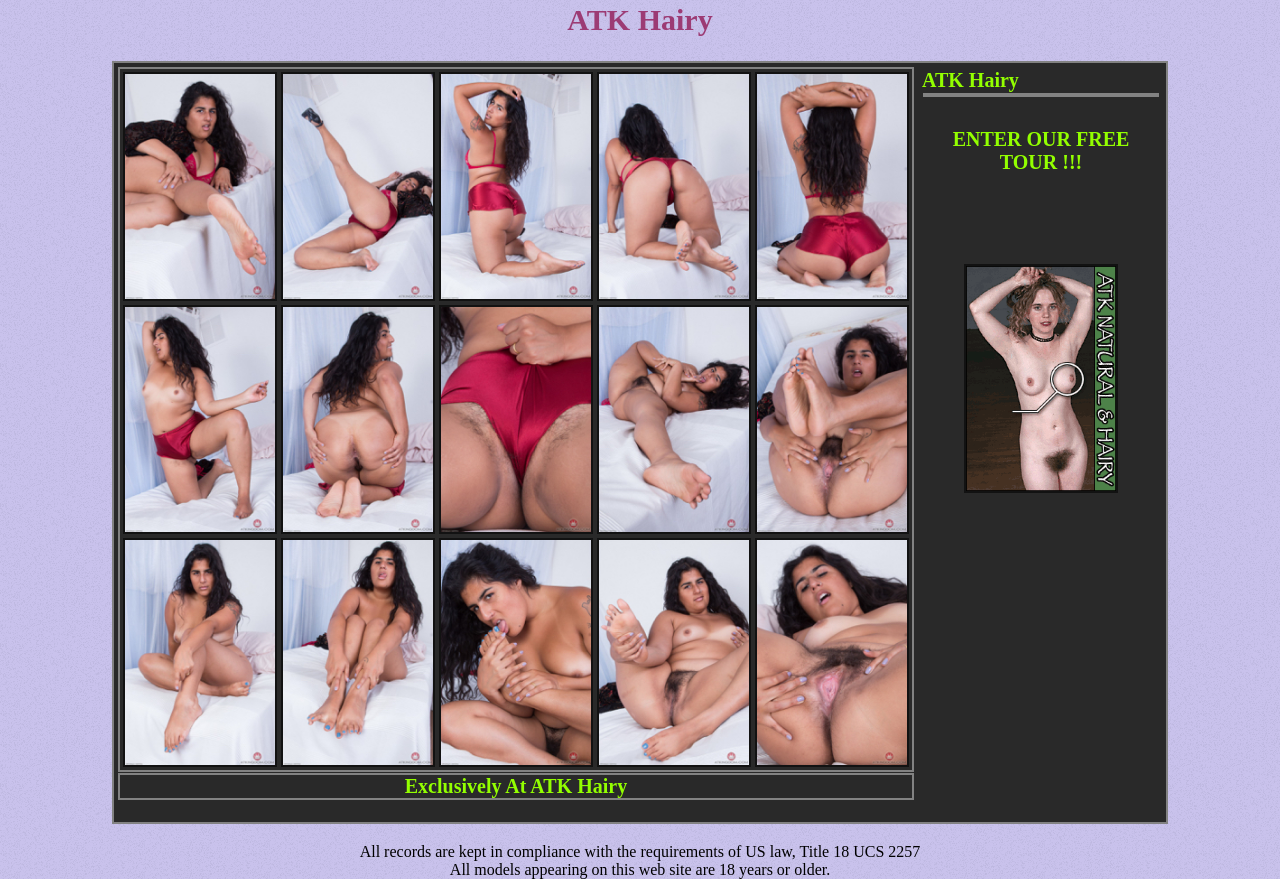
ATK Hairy (578, 786)
